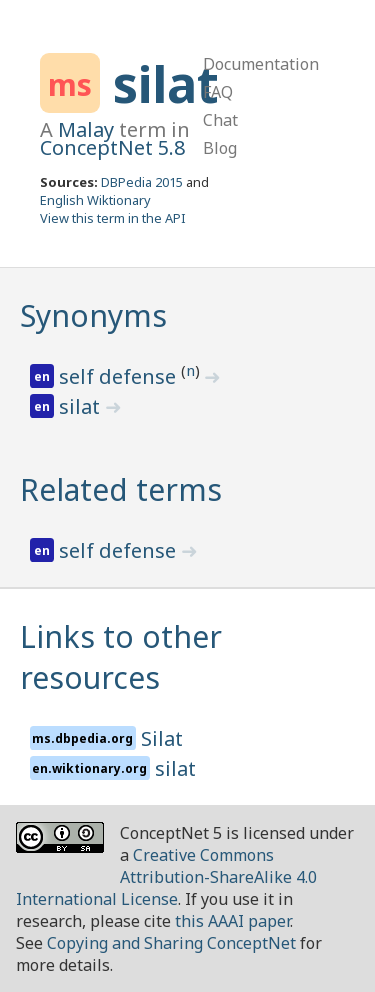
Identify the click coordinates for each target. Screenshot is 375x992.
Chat (220, 120)
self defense (120, 376)
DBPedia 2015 (142, 182)
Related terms (121, 489)
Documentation (261, 64)
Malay (86, 129)
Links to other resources (121, 657)
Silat (162, 738)
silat (166, 84)
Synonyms (93, 315)
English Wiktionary (95, 200)
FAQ (218, 92)
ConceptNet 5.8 (112, 147)
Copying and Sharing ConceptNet (171, 943)
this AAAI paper (232, 921)
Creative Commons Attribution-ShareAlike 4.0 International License (166, 877)
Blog (220, 148)
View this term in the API (113, 218)
